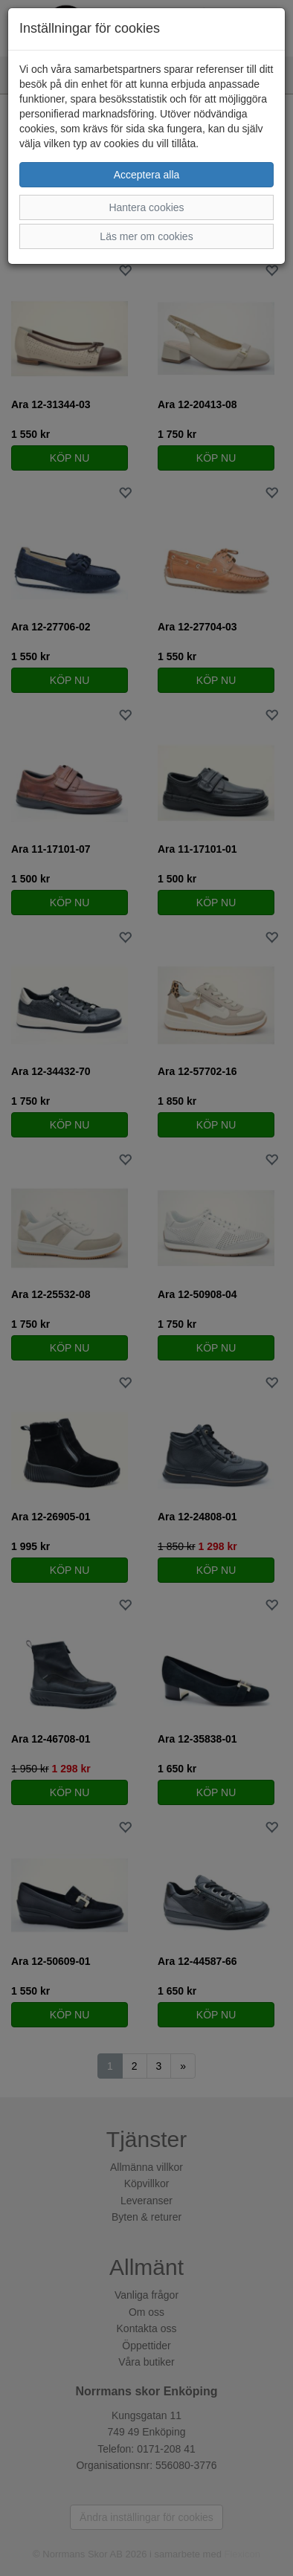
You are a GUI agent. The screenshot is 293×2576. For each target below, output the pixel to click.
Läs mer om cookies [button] (146, 236)
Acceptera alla (147, 175)
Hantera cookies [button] (146, 207)
